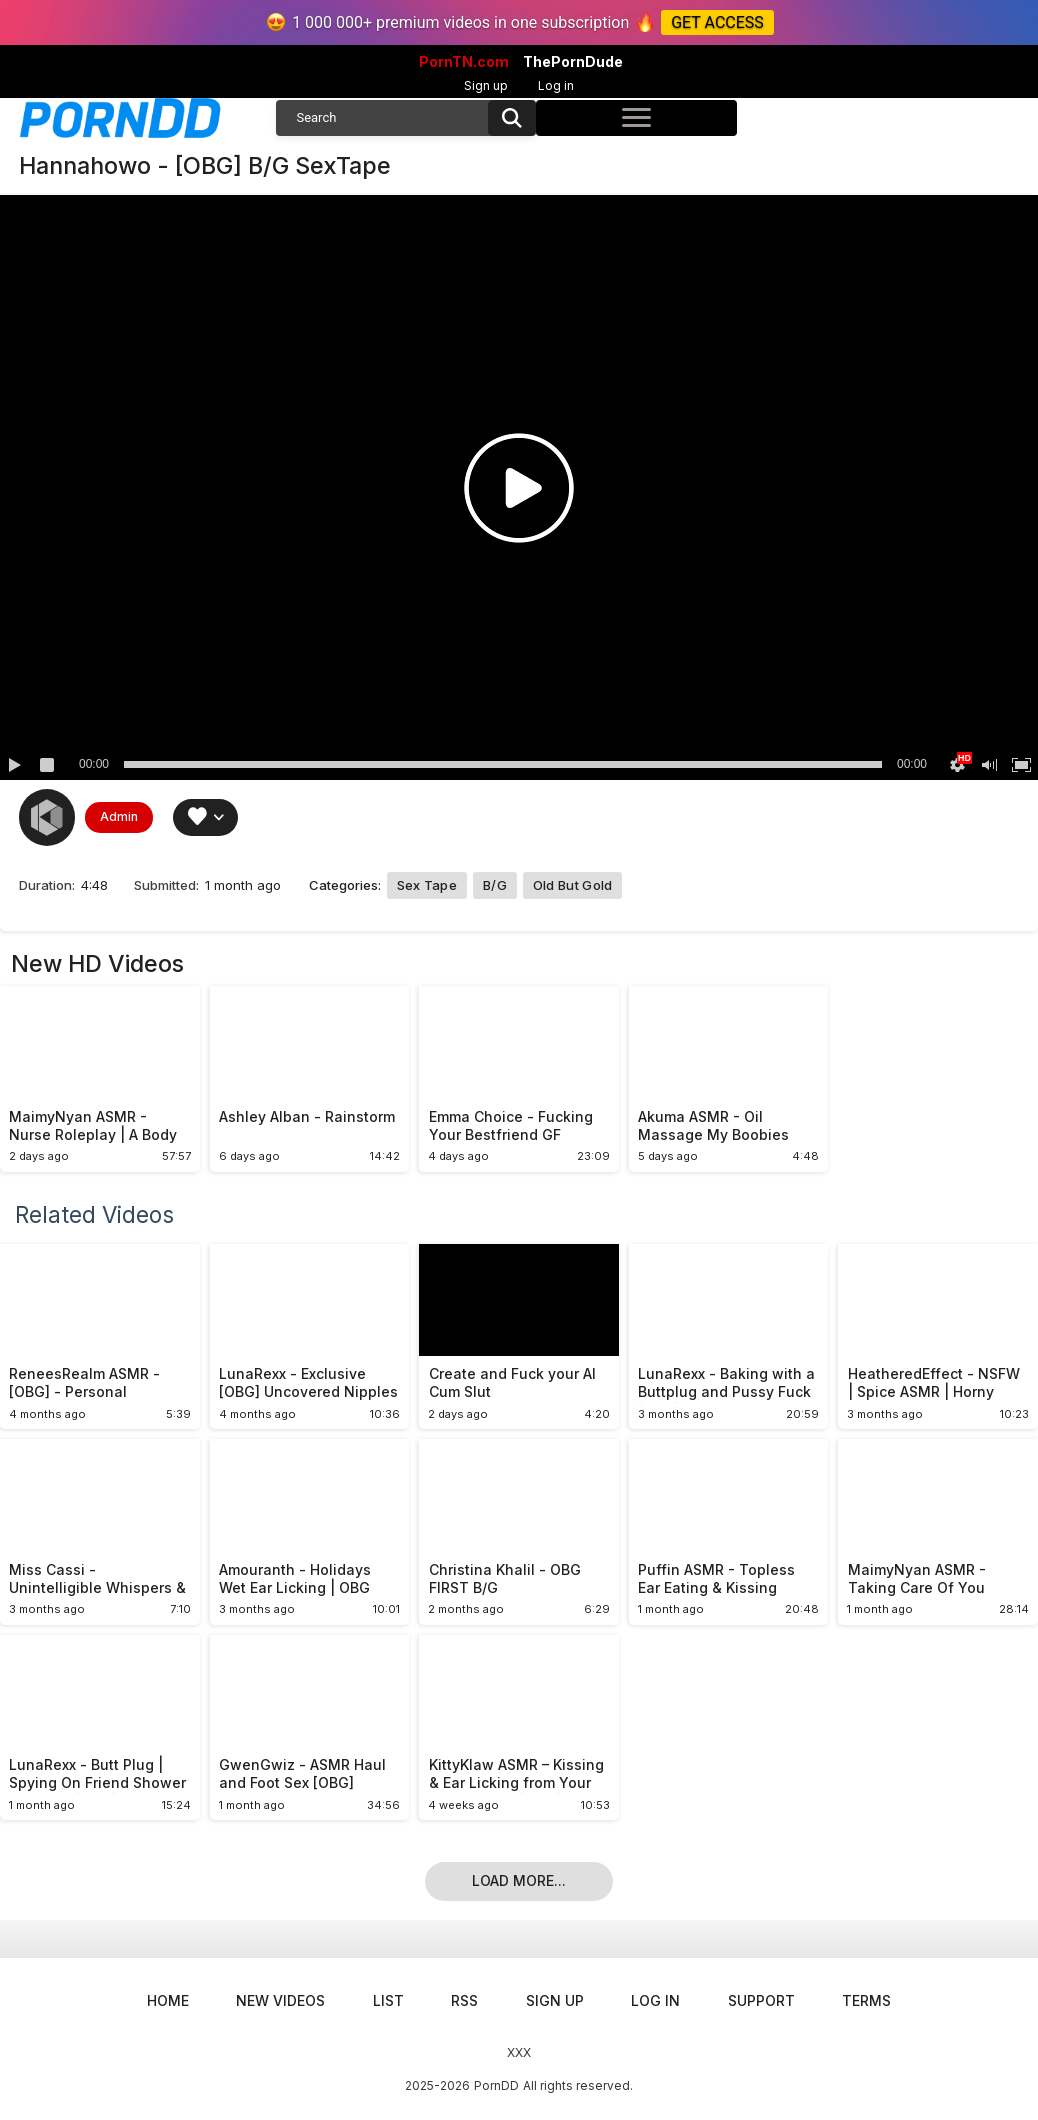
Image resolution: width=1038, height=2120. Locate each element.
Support (761, 2000)
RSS (464, 2000)
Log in (556, 85)
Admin (119, 816)
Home (168, 2000)
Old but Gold (573, 885)
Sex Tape (427, 885)
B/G (495, 885)
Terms (866, 2000)
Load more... (519, 1880)
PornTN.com (464, 62)
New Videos (280, 2000)
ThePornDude (573, 62)
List (388, 2000)
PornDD (496, 2085)
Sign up (486, 85)
